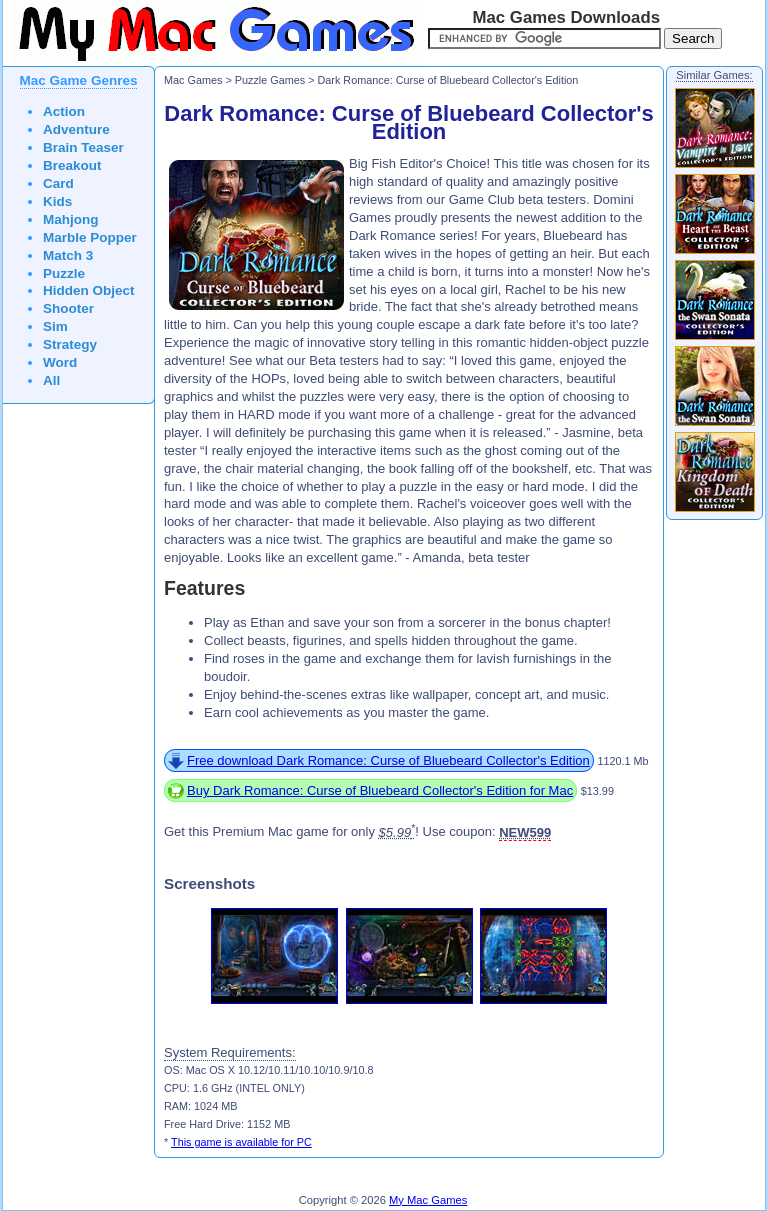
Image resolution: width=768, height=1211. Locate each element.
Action (64, 111)
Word (60, 362)
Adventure (76, 129)
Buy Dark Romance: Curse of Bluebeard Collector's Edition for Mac (380, 790)
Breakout (72, 165)
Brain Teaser (83, 147)
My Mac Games (428, 1200)
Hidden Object (89, 290)
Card (58, 183)
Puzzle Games (270, 80)
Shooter (68, 308)
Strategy (70, 344)
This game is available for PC (241, 1142)
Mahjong (71, 219)
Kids (57, 201)
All (51, 380)
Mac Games (193, 80)
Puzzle (64, 273)
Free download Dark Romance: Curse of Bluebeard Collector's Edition (388, 760)
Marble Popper (90, 237)
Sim (55, 326)
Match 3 (68, 255)
